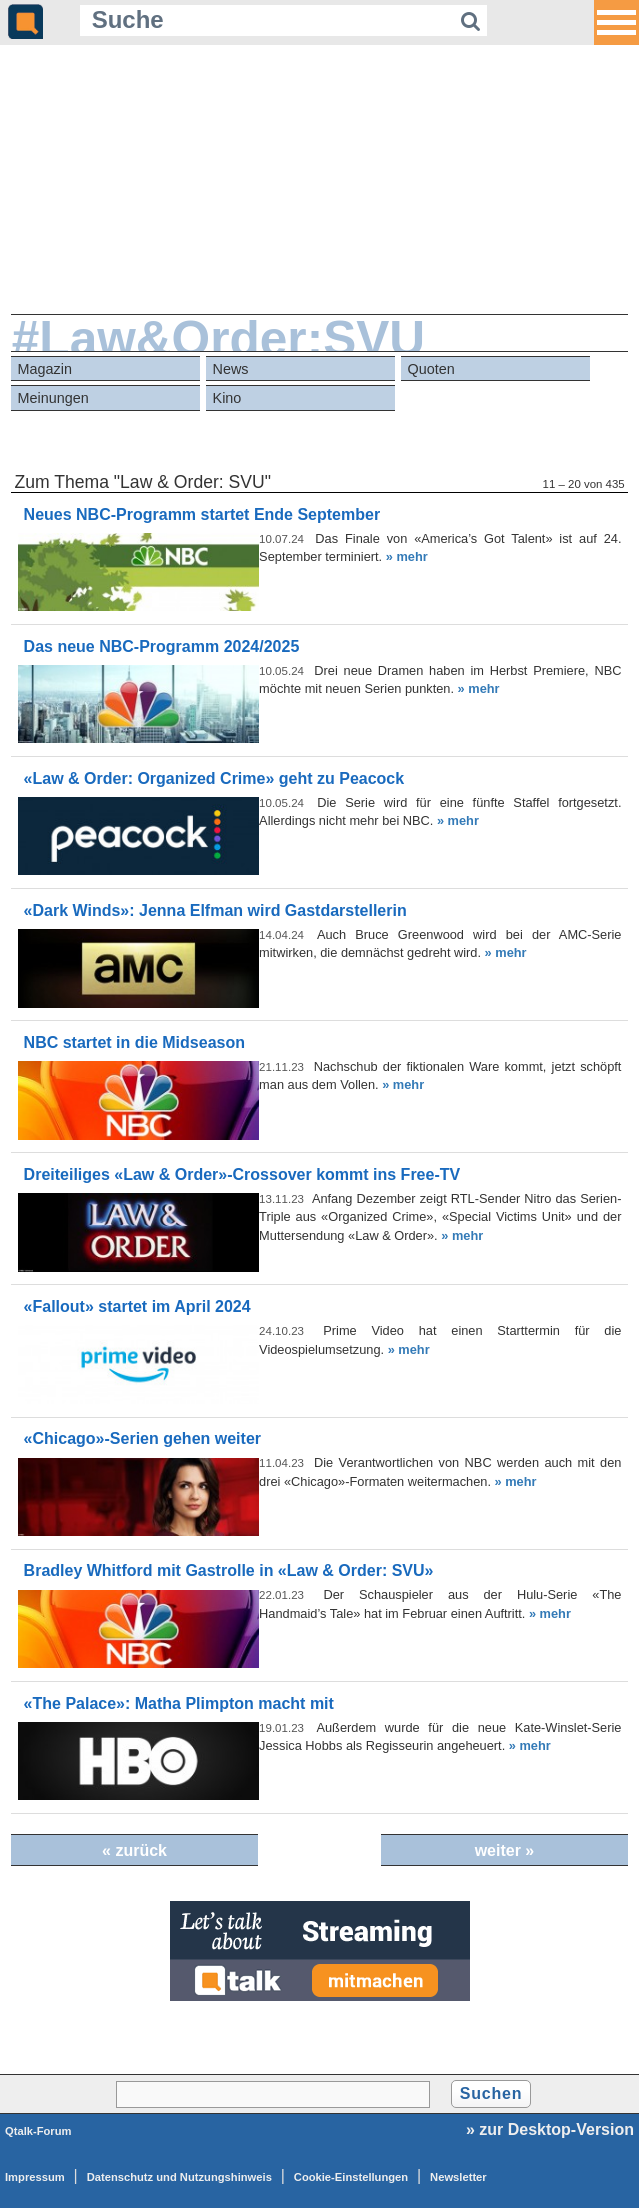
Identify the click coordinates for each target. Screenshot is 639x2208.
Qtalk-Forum (38, 2131)
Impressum (35, 2177)
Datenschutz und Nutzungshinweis (179, 2177)
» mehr (407, 556)
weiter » (505, 1850)
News (231, 369)
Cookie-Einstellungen (351, 2177)
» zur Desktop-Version (550, 2129)
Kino (227, 398)
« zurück (134, 1850)
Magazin (45, 369)
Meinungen (53, 398)
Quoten (431, 369)
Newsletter (458, 2177)
